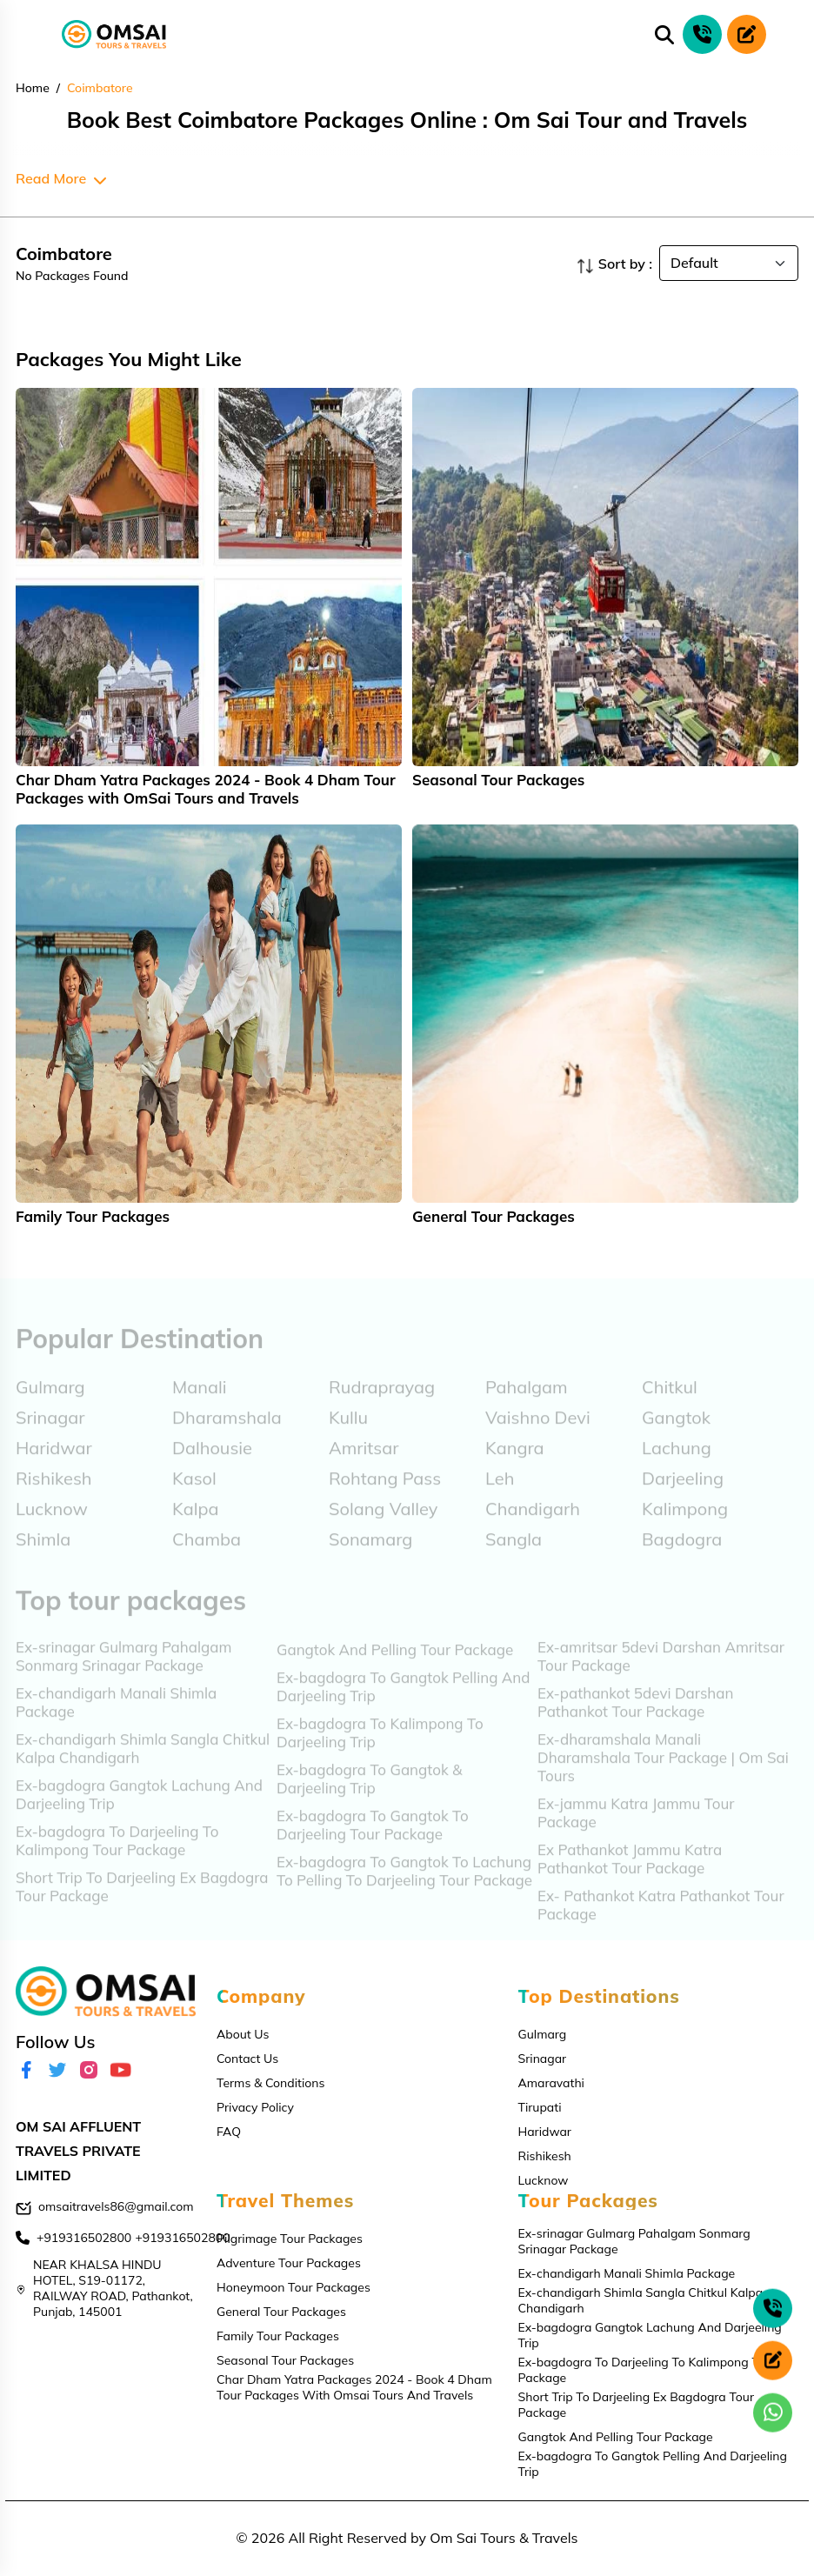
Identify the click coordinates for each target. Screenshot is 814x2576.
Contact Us (247, 2058)
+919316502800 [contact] (84, 2238)
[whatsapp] (772, 2412)
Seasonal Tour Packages (285, 2360)
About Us (243, 2034)
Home (33, 88)
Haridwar (544, 2131)
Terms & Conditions (270, 2083)
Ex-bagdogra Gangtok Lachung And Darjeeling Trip (650, 2335)
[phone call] (702, 34)
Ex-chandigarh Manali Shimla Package (627, 2273)
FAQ (229, 2131)
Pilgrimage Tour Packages (290, 2238)
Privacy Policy (255, 2107)
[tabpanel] (208, 597)
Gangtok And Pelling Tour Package (615, 2437)
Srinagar (542, 2058)
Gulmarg (542, 2034)
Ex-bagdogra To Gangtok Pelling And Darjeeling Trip (653, 2463)
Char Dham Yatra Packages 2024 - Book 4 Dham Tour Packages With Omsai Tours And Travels (354, 2387)
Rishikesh (544, 2156)
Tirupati (540, 2107)
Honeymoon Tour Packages (293, 2287)
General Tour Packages (281, 2311)
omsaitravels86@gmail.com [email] (116, 2206)
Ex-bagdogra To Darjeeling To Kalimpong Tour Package (647, 2370)
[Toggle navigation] (24, 35)
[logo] (114, 35)
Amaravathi (551, 2083)
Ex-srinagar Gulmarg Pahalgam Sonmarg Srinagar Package (634, 2241)
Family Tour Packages (278, 2336)
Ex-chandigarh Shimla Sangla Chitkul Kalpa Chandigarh (641, 2300)
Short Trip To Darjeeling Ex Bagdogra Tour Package (636, 2404)
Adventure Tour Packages (289, 2263)
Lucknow (543, 2180)
